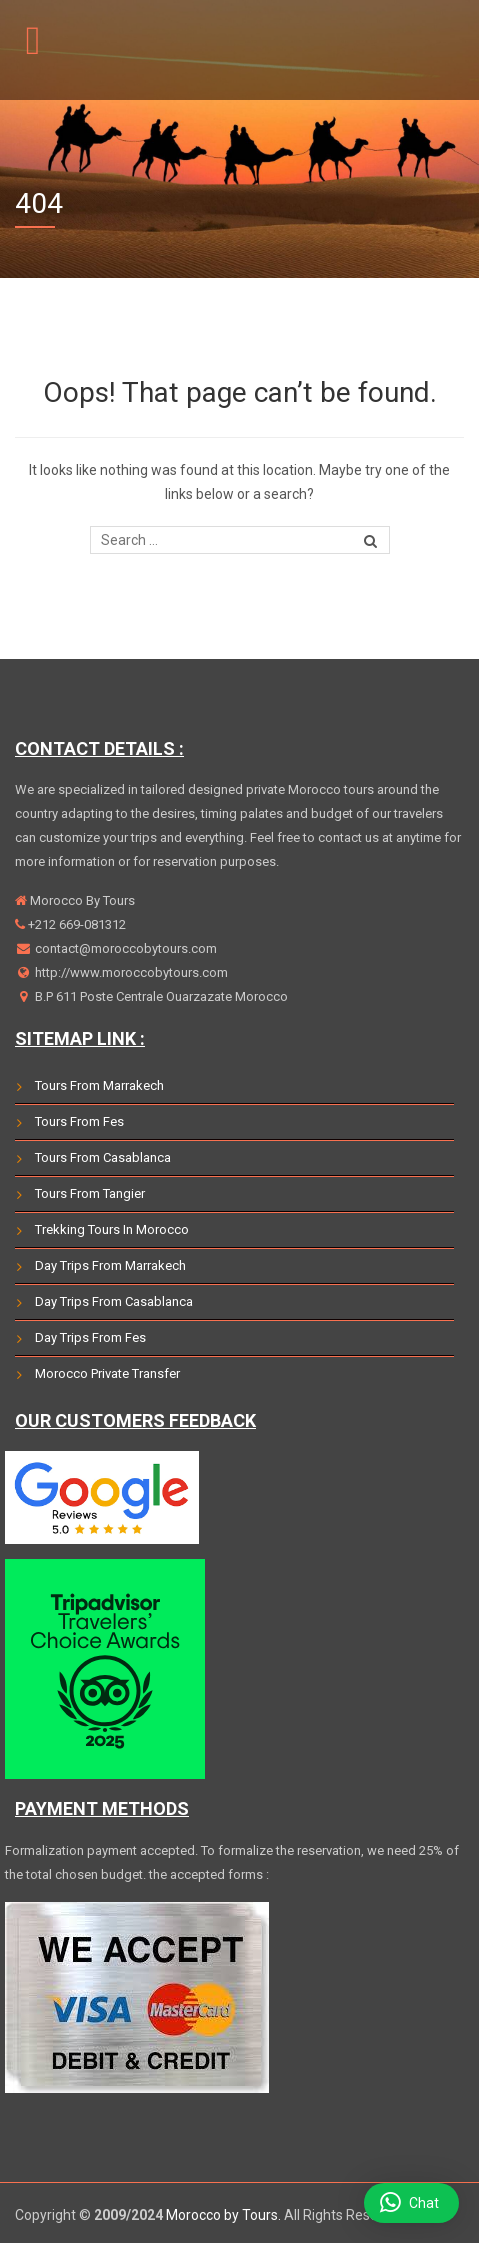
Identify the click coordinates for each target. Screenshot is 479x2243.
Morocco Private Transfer (107, 1373)
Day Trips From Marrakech (110, 1265)
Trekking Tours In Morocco (112, 1229)
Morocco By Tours (81, 900)
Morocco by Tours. (223, 2215)
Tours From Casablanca (103, 1157)
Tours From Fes (79, 1121)
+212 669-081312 (75, 924)
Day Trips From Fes (90, 1337)
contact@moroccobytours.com (124, 948)
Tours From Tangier (90, 1193)
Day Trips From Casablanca (114, 1301)
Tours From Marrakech (99, 1085)
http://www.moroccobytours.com (130, 972)
